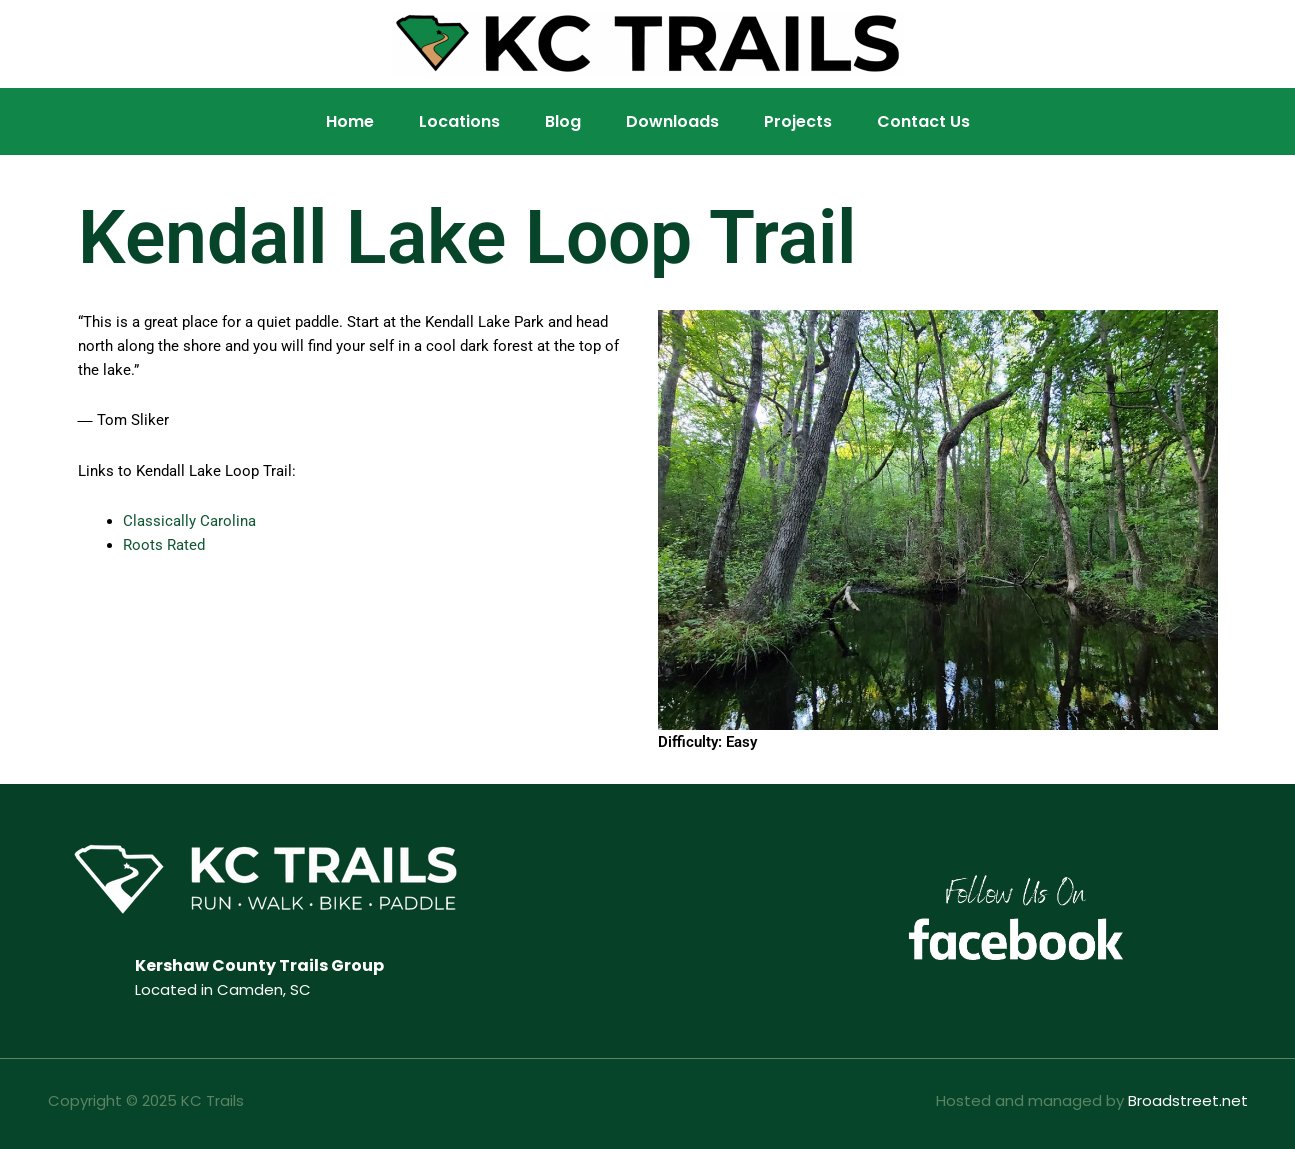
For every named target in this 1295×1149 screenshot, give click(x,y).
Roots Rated (164, 545)
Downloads (672, 121)
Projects (798, 121)
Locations (459, 121)
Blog (563, 121)
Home (350, 121)
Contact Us (923, 121)
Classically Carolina (189, 521)
